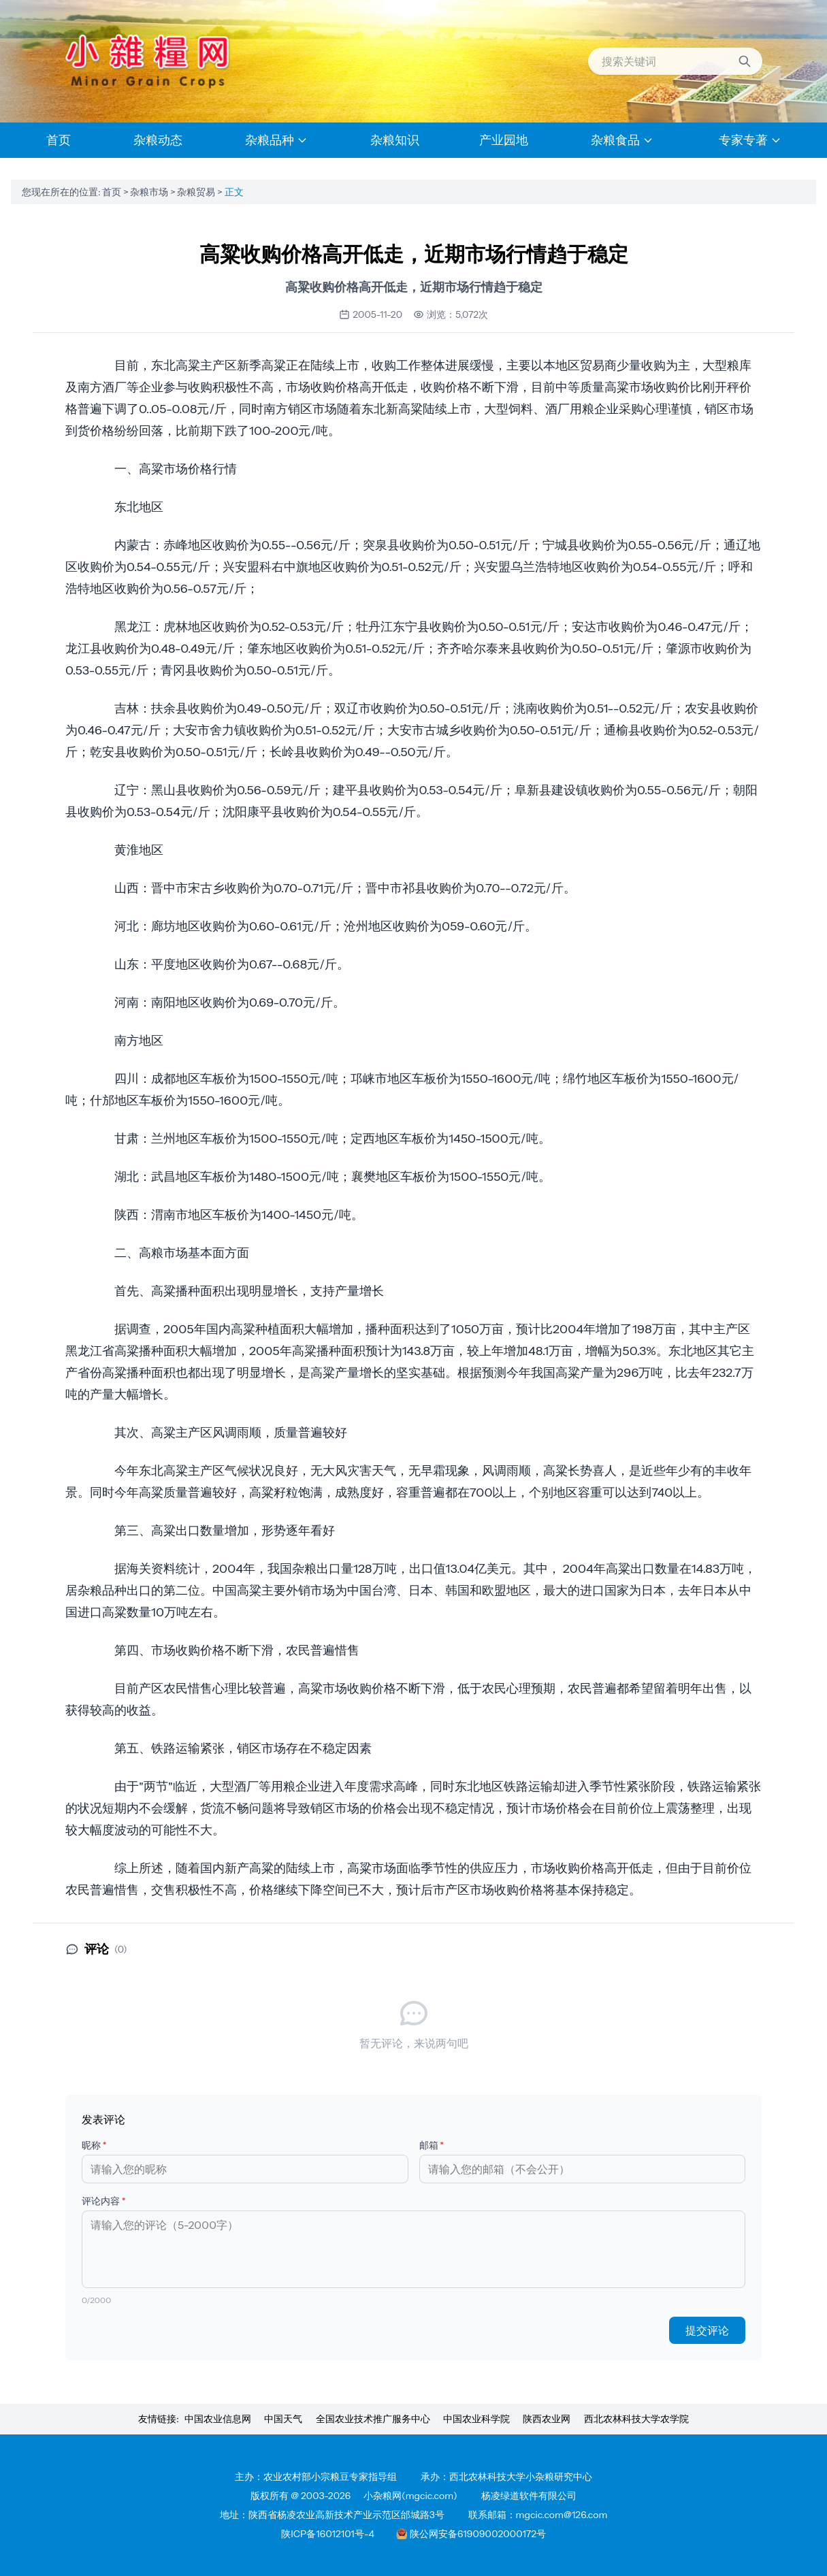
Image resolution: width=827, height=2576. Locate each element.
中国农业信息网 (217, 2419)
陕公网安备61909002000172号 (471, 2534)
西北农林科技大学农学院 (636, 2419)
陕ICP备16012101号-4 (327, 2534)
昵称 (94, 2145)
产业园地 (503, 140)
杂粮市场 (150, 192)
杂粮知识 (394, 140)
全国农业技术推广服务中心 (373, 2419)
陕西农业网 (546, 2419)
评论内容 (104, 2201)
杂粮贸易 (197, 192)
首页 (112, 192)
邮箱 (431, 2145)
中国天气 (283, 2419)
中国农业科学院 (476, 2419)
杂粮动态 (157, 140)
